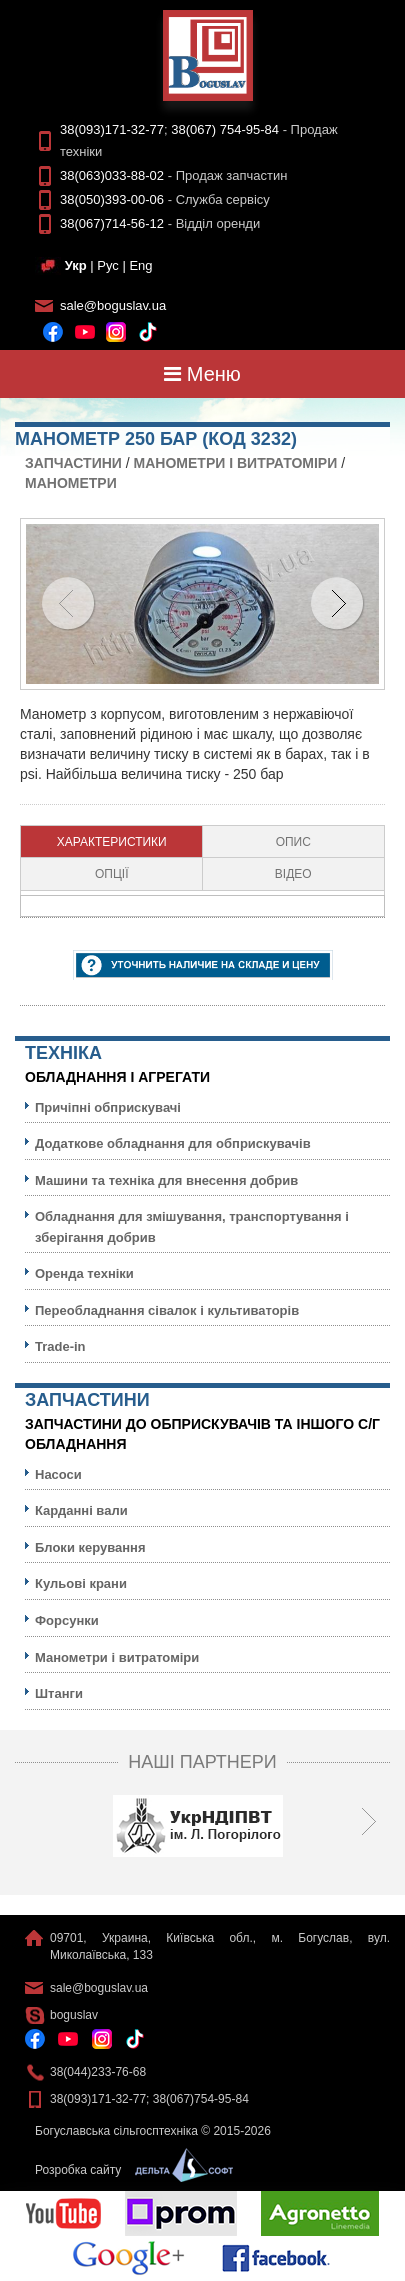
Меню (202, 374)
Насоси (58, 1474)
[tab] (112, 842)
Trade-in (60, 1346)
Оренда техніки (84, 1273)
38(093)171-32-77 (112, 129)
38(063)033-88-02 (112, 175)
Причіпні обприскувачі (108, 1107)
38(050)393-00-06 (112, 199)
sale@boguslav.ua (113, 305)
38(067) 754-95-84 (225, 129)
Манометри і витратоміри (236, 463)
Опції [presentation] (112, 874)
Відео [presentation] (293, 874)
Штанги (59, 1693)
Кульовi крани (81, 1583)
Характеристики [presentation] (112, 842)
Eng (140, 265)
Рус (108, 265)
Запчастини (73, 463)
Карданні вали (81, 1510)
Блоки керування (90, 1547)
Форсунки (67, 1620)
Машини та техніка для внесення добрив (166, 1180)
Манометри (71, 483)
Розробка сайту (129, 2170)
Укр (76, 265)
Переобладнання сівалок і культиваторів (167, 1310)
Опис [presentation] (293, 842)
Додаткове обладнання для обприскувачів (173, 1143)
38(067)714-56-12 (112, 223)
